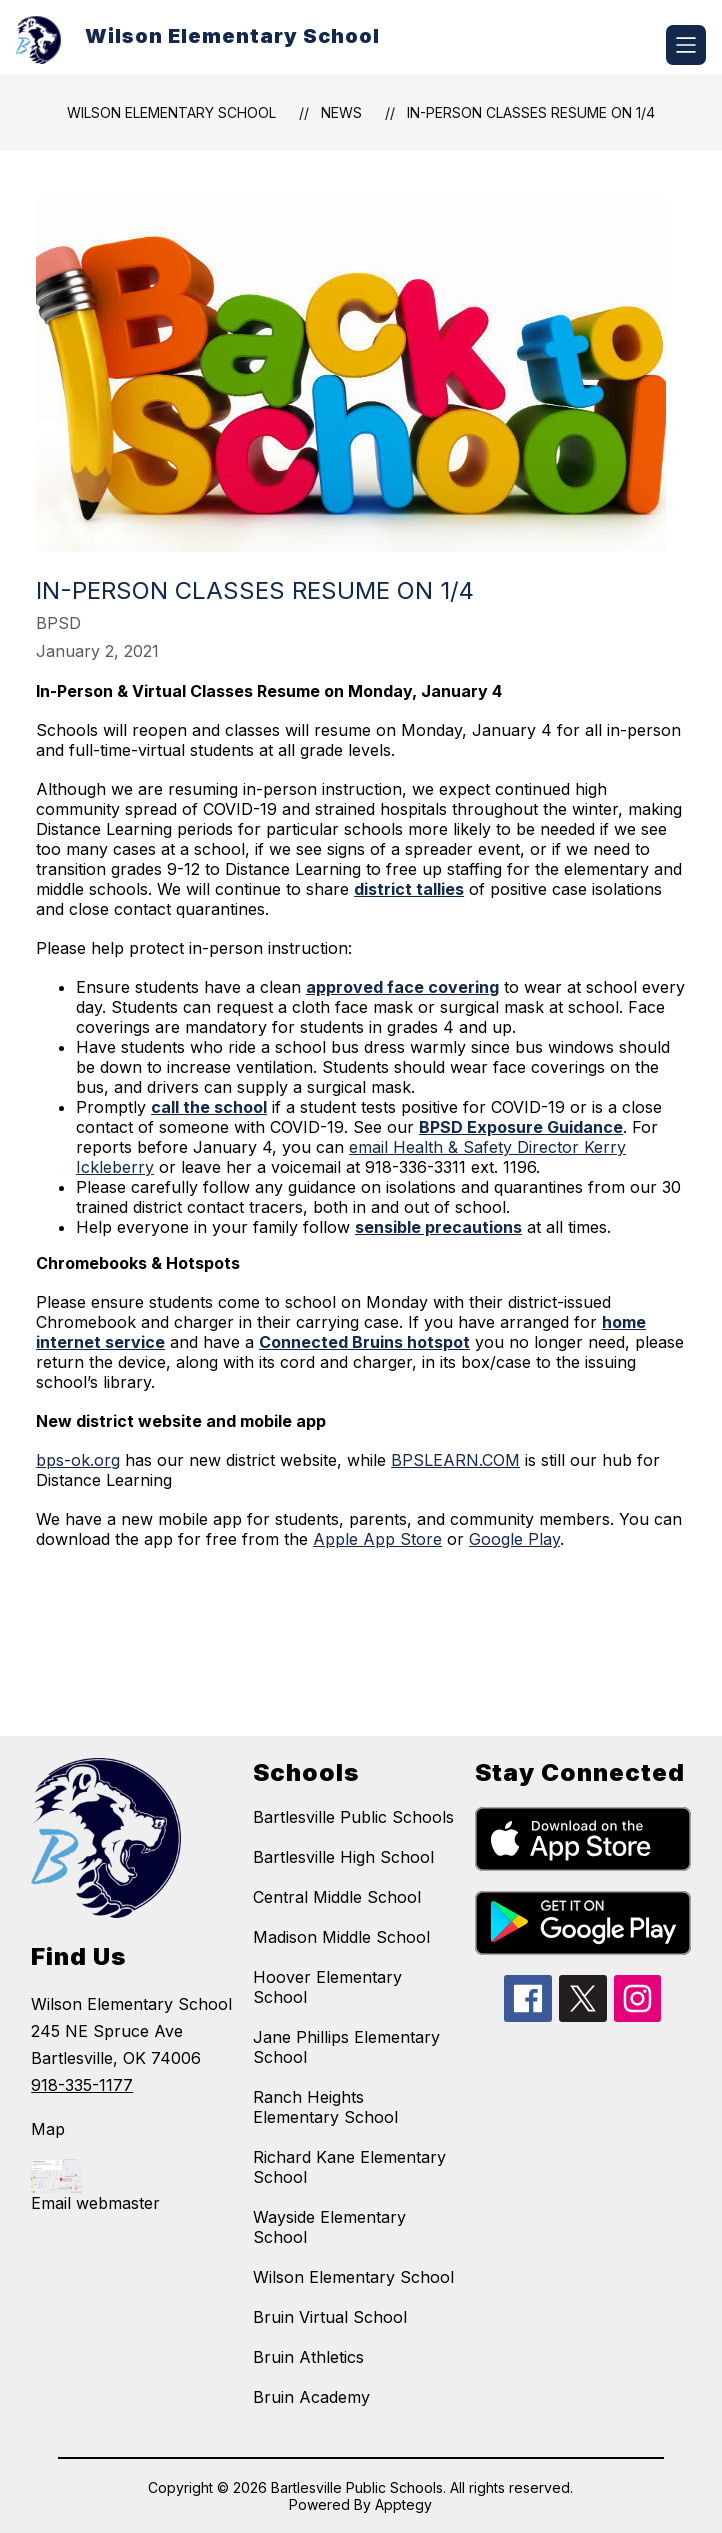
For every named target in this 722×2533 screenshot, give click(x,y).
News (341, 112)
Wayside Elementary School (329, 2227)
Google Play (514, 1539)
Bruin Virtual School (330, 2317)
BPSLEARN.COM (455, 1460)
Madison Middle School (341, 1937)
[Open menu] (686, 45)
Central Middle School (337, 1897)
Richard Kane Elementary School (349, 2167)
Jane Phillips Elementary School (346, 2047)
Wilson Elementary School (171, 112)
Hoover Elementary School (327, 1987)
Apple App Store (377, 1539)
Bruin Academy (311, 2397)
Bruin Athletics (308, 2357)
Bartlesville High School (343, 1857)
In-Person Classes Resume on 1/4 (531, 112)
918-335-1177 (82, 2085)
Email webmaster (95, 2203)
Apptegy (403, 2504)
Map (48, 2129)
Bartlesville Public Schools (353, 1817)
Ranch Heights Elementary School (325, 2107)
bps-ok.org (78, 1460)
